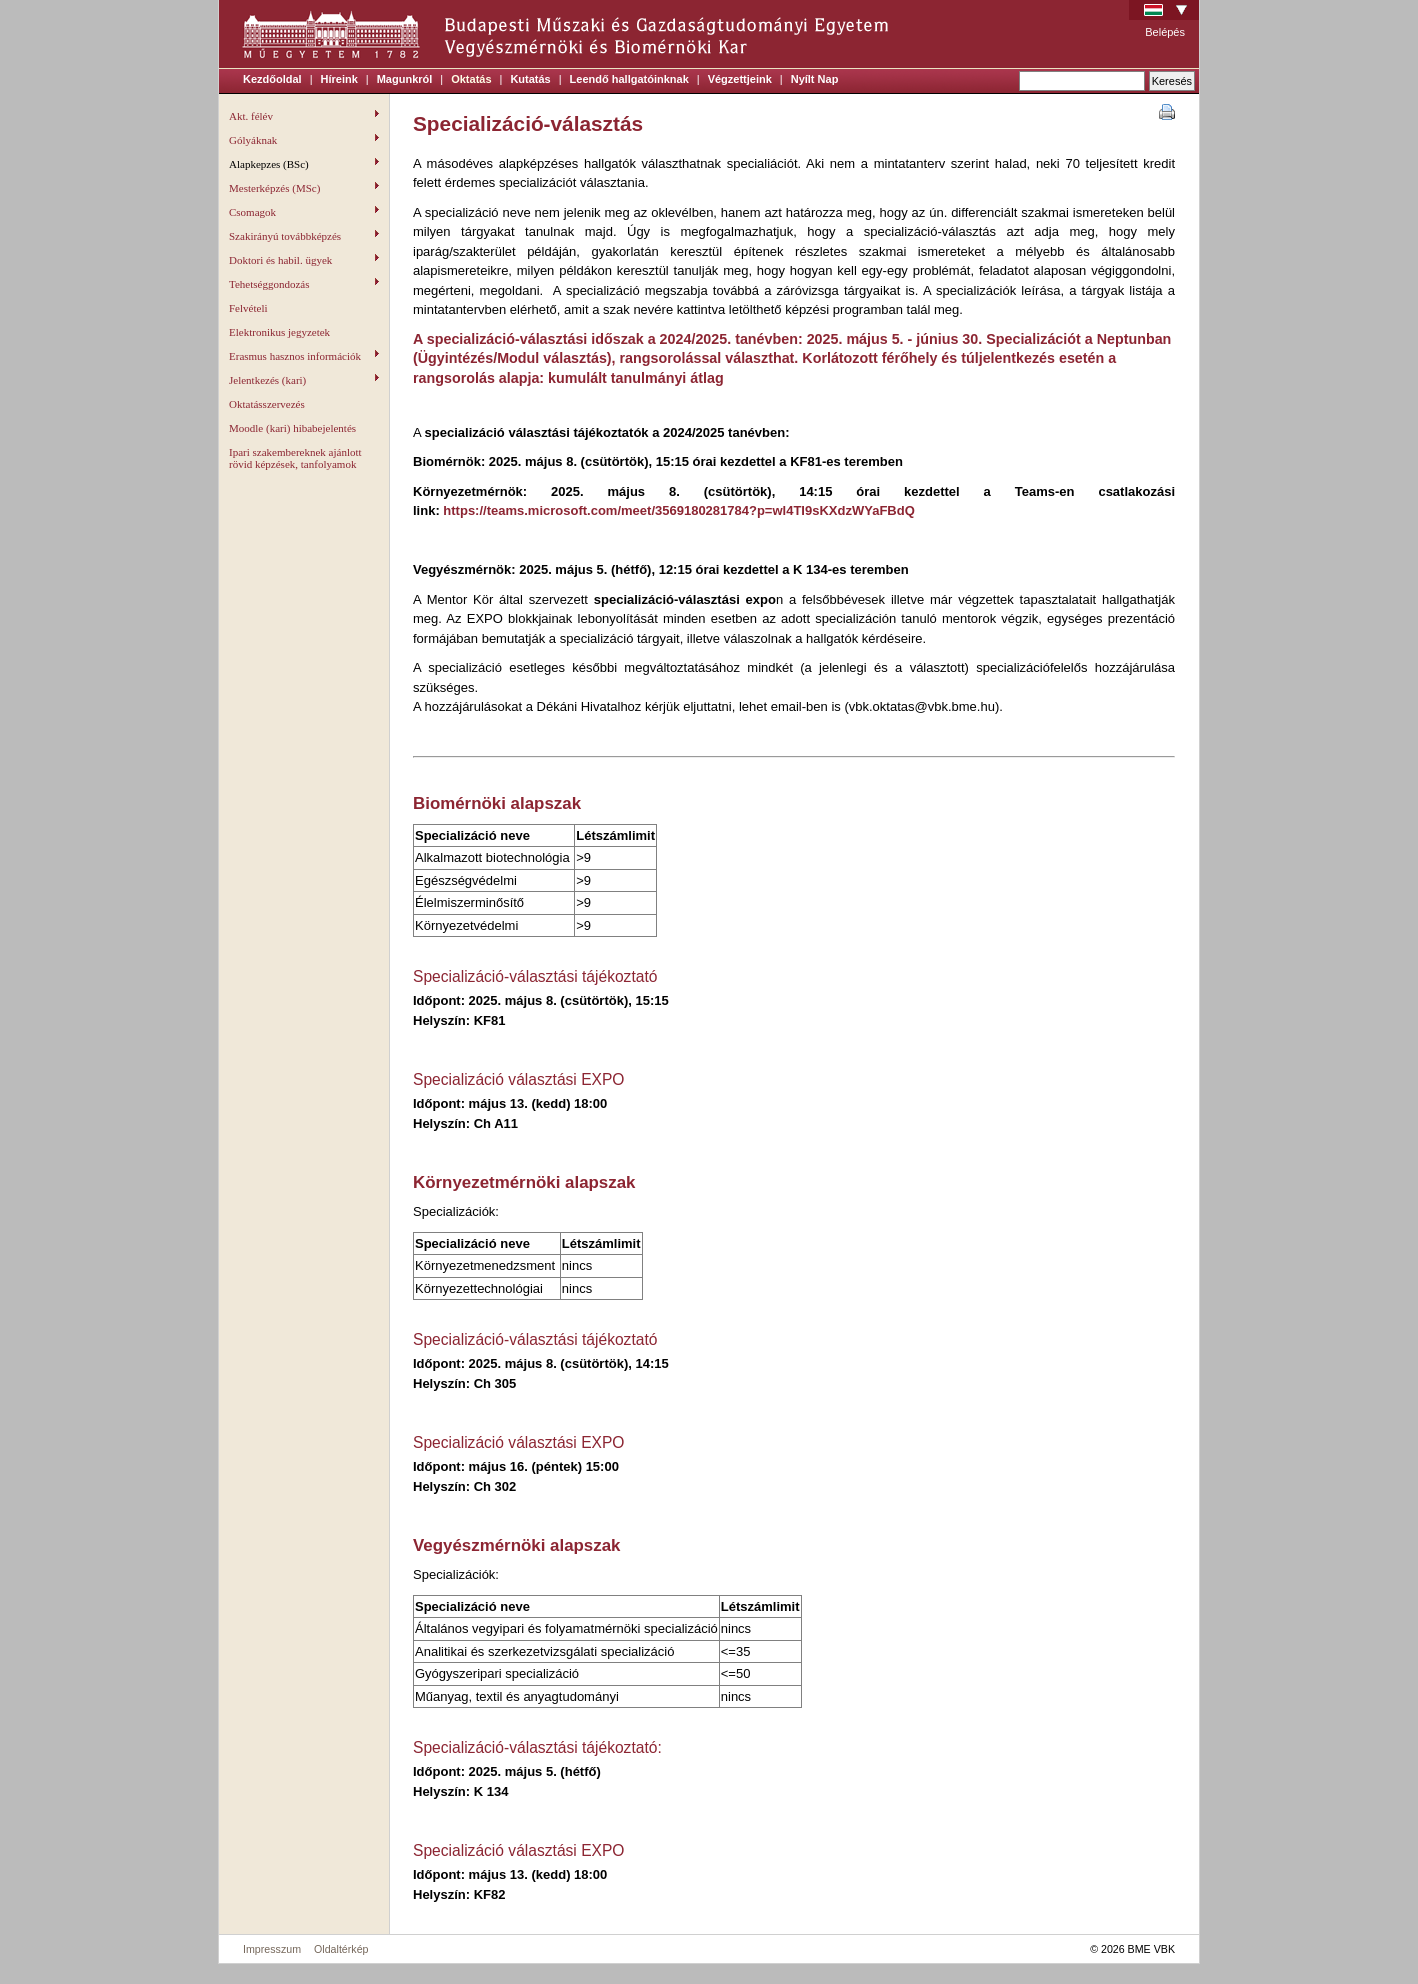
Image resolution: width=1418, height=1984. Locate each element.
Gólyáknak (304, 140)
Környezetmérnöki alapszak (524, 1182)
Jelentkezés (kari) (304, 380)
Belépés (1165, 32)
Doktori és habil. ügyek (304, 260)
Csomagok (304, 212)
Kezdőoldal (272, 79)
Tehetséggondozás (304, 284)
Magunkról (405, 79)
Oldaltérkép (341, 1949)
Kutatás (530, 79)
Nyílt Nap (815, 79)
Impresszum (272, 1949)
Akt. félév (304, 116)
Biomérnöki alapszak (497, 803)
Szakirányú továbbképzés (304, 236)
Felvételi (248, 308)
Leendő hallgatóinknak (629, 79)
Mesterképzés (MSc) (304, 188)
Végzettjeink (740, 79)
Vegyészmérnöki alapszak (517, 1545)
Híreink (339, 79)
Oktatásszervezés (267, 404)
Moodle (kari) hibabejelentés (292, 428)
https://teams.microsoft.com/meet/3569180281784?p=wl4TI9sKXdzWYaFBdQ (678, 510)
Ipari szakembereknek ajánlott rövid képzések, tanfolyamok (295, 458)
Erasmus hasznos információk (304, 356)
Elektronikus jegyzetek (279, 332)
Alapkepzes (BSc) (304, 164)
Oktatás (471, 79)
